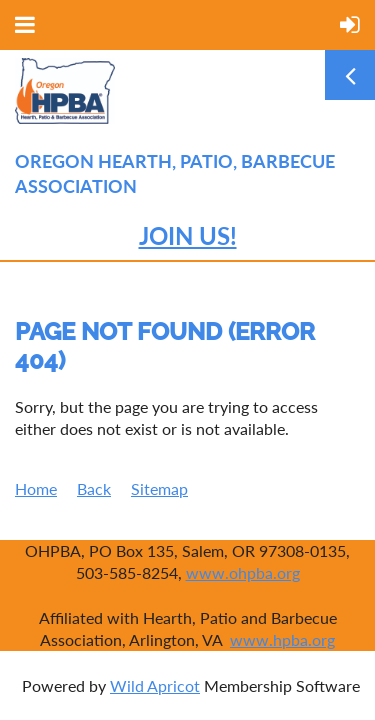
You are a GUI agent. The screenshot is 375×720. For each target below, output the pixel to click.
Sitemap (159, 488)
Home (36, 488)
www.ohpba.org (243, 572)
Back (94, 488)
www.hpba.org (282, 639)
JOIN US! (188, 235)
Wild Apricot (155, 685)
